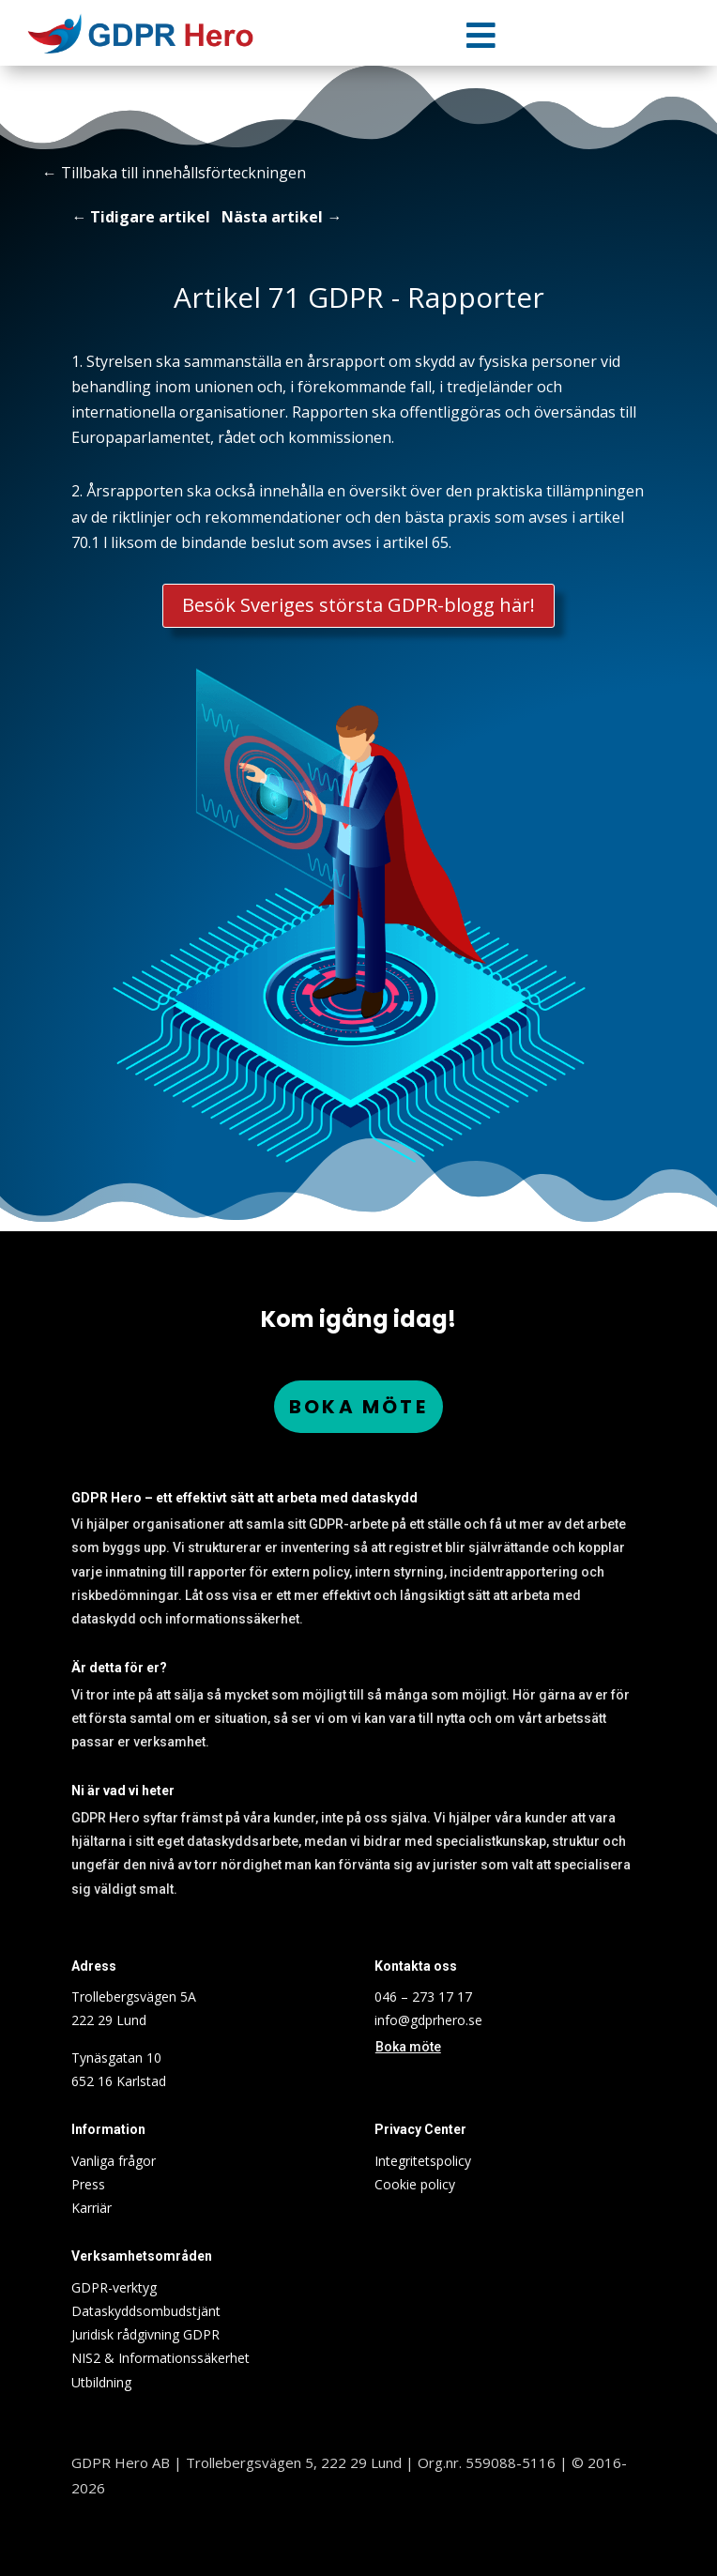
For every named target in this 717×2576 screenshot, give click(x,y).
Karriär (91, 2208)
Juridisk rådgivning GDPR (145, 2334)
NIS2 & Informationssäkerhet (160, 2358)
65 (440, 542)
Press (88, 2184)
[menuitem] (481, 35)
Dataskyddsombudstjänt (146, 2311)
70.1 (85, 542)
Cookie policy (414, 2184)
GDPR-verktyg (114, 2287)
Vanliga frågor (113, 2161)
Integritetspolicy (422, 2161)
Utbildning (101, 2382)
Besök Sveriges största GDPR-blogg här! (359, 605)
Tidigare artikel (150, 216)
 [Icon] (481, 35)
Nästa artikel (272, 216)
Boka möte (358, 1407)
